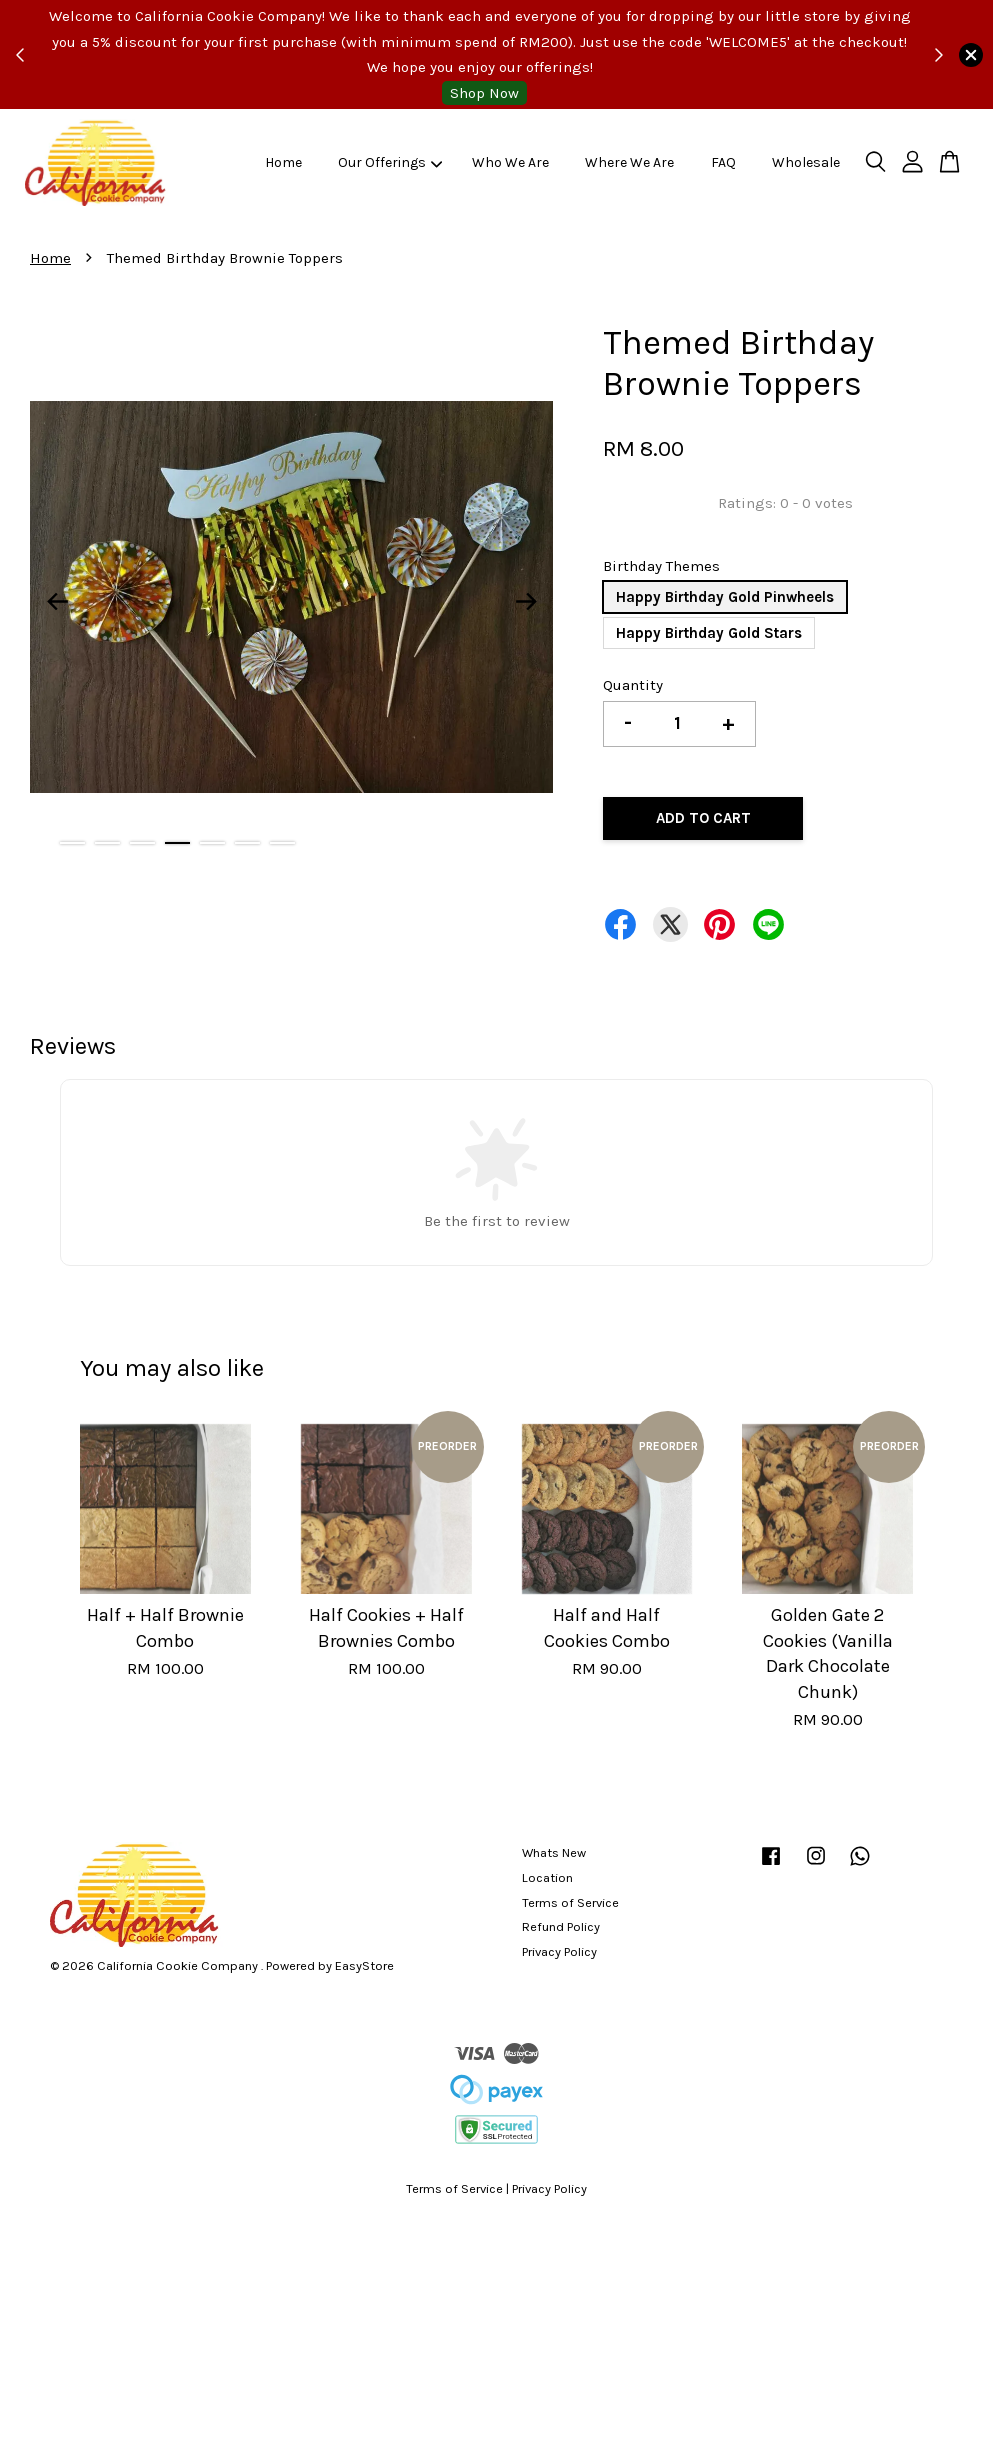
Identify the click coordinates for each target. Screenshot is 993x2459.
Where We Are (629, 162)
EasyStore (364, 1965)
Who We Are (510, 162)
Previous (57, 601)
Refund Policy (561, 1926)
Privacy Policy (559, 1951)
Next (526, 601)
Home (283, 162)
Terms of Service (570, 1902)
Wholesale (806, 162)
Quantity (633, 685)
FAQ (723, 162)
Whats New (554, 1852)
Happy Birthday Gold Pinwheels (725, 597)
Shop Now (484, 93)
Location (547, 1877)
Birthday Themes (661, 566)
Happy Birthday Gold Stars (709, 633)
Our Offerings (390, 162)
